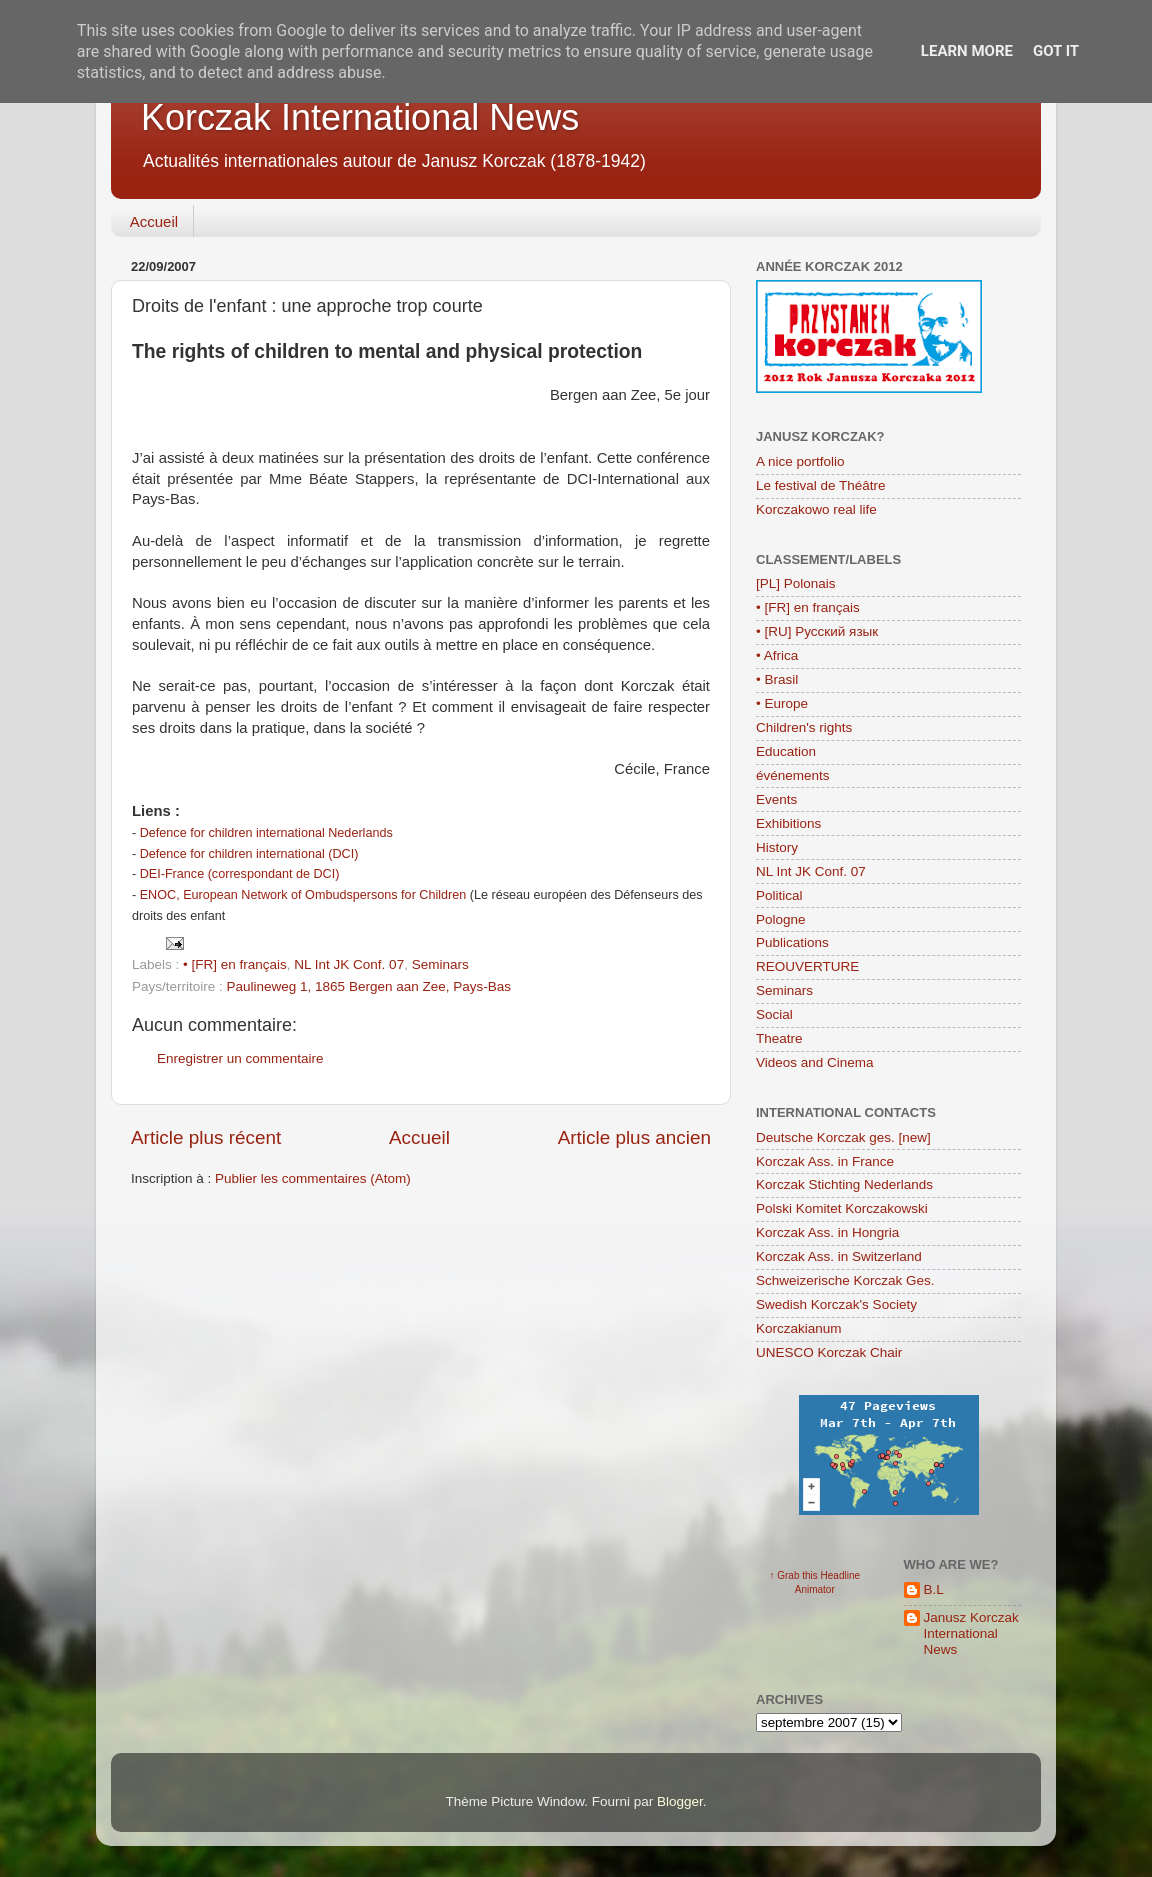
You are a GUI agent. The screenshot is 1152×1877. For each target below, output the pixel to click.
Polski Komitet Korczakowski (842, 1208)
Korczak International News (360, 117)
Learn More (967, 51)
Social (774, 1014)
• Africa (777, 655)
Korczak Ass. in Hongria (827, 1232)
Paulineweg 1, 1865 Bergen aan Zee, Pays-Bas (369, 986)
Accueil (154, 221)
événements (793, 775)
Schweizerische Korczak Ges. (845, 1280)
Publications (792, 942)
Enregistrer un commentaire (240, 1058)
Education (786, 751)
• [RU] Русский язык (817, 631)
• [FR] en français (235, 964)
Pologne (781, 919)
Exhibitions (788, 823)
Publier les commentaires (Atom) (313, 1178)
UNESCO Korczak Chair (829, 1352)
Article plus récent (206, 1137)
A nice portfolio (800, 461)
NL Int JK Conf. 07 (349, 964)
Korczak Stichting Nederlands (844, 1184)
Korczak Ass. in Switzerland (839, 1256)
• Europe (782, 703)
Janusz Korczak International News (971, 1633)
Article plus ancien (634, 1137)
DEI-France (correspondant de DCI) (240, 874)
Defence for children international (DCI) (249, 854)
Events (776, 799)
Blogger (680, 1801)
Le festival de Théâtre (821, 485)
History (777, 847)
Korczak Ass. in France (825, 1161)
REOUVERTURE (807, 966)
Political (779, 895)
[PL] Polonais (796, 583)
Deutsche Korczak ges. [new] (843, 1137)
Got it (1056, 51)
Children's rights (804, 727)
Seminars (440, 964)
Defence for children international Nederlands (266, 833)
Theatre (779, 1038)
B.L (934, 1589)
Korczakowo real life (816, 509)
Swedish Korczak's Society (836, 1304)
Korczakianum (799, 1328)
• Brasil (777, 679)
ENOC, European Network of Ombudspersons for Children (303, 895)
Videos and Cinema (815, 1062)
